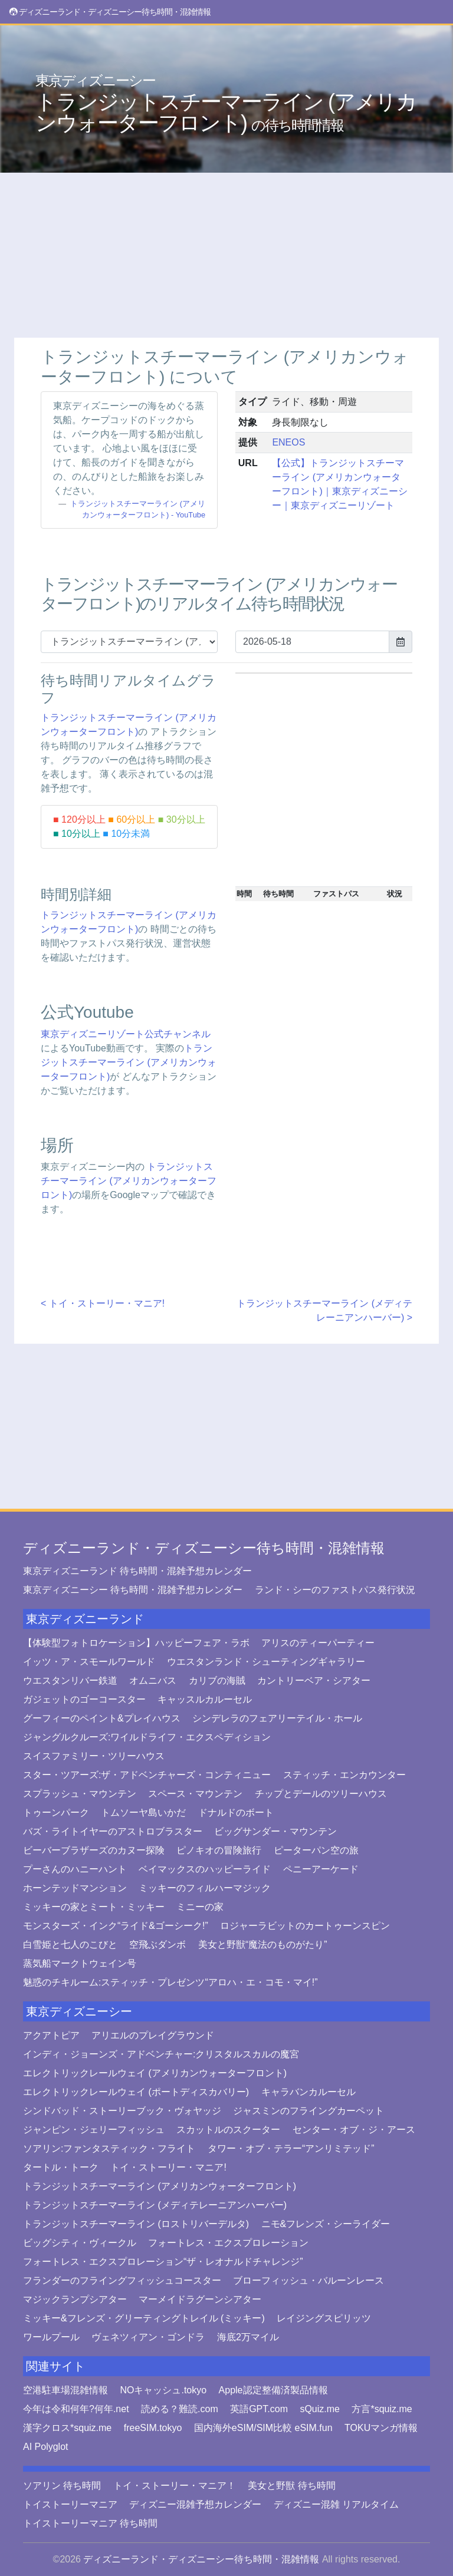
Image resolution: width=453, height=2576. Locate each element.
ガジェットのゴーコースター (84, 1699)
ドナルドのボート (236, 1813)
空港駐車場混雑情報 (65, 2390)
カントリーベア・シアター (313, 1680)
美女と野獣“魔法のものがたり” (262, 1945)
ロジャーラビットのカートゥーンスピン (305, 1926)
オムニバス (152, 1680)
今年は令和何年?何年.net (76, 2409)
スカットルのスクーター (228, 2130)
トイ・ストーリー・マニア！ (174, 2486)
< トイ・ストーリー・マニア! (103, 1303)
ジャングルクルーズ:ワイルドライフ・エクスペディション (147, 1737)
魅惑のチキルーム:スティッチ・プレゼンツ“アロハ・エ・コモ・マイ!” (170, 1982)
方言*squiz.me (382, 2409)
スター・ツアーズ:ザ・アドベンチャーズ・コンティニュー (147, 1775)
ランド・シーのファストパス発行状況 (335, 1590)
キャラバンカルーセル (308, 2092)
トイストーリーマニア (70, 2504)
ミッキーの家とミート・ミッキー (94, 1907)
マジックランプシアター (75, 2299)
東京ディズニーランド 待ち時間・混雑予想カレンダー (137, 1571)
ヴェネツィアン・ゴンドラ (148, 2337)
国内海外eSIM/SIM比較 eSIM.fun (263, 2428)
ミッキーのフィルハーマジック (205, 1888)
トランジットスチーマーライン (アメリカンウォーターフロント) (225, 103)
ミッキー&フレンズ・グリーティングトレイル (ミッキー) (144, 2318)
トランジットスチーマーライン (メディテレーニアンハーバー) (155, 2205)
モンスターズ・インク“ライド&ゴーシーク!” (115, 1926)
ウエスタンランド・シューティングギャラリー (266, 1662)
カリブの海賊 (217, 1680)
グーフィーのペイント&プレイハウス (101, 1718)
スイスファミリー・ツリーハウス (94, 1756)
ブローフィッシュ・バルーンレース (308, 2280)
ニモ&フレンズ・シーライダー (325, 2224)
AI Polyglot (45, 2447)
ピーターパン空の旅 (316, 1850)
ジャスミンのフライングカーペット (308, 2111)
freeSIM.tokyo (153, 2428)
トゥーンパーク (56, 1813)
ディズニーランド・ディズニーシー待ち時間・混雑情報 (204, 1548)
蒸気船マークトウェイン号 (79, 1963)
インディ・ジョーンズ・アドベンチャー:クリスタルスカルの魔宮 (161, 2054)
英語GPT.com (259, 2409)
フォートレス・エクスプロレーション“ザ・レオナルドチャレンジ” (163, 2262)
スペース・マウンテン (195, 1794)
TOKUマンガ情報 (381, 2428)
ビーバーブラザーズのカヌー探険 (94, 1850)
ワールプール (51, 2337)
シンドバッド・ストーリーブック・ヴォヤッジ (122, 2111)
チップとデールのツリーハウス (321, 1794)
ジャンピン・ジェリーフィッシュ (94, 2130)
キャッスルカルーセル (204, 1699)
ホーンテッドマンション (75, 1888)
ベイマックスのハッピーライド (205, 1869)
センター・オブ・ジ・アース (354, 2130)
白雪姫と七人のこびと (70, 1945)
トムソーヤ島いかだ (143, 1813)
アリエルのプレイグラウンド (152, 2035)
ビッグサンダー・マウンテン (275, 1831)
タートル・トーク (61, 2167)
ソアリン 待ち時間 (62, 2486)
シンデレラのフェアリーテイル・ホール (277, 1718)
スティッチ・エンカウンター (344, 1775)
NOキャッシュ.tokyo (163, 2390)
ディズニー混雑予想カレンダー (195, 2504)
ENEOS (288, 442)
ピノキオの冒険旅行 (218, 1850)
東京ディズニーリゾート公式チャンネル (126, 1034)
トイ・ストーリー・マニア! (168, 2167)
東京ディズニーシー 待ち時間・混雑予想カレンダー (132, 1590)
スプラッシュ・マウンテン (79, 1794)
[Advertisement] (226, 255)
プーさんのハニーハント (75, 1869)
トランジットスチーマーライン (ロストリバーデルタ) (136, 2224)
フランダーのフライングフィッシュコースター (122, 2280)
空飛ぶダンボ (157, 1945)
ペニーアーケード (321, 1869)
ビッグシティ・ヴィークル (79, 2243)
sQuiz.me (320, 2409)
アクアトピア (51, 2035)
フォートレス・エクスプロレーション (228, 2243)
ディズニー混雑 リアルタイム (336, 2504)
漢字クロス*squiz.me (67, 2428)
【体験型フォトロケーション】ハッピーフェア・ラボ (136, 1643)
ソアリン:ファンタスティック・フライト (109, 2148)
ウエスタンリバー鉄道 (70, 1680)
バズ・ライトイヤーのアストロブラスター (112, 1831)
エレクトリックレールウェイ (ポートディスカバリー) (136, 2092)
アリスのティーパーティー (318, 1643)
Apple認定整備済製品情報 (273, 2390)
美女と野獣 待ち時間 (291, 2486)
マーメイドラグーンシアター (200, 2299)
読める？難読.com (179, 2409)
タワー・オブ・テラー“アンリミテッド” (291, 2148)
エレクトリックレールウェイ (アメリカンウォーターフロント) (155, 2073)
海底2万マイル (248, 2337)
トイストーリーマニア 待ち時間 (90, 2523)
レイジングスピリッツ (324, 2318)
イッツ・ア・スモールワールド (89, 1662)
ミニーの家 (200, 1907)
